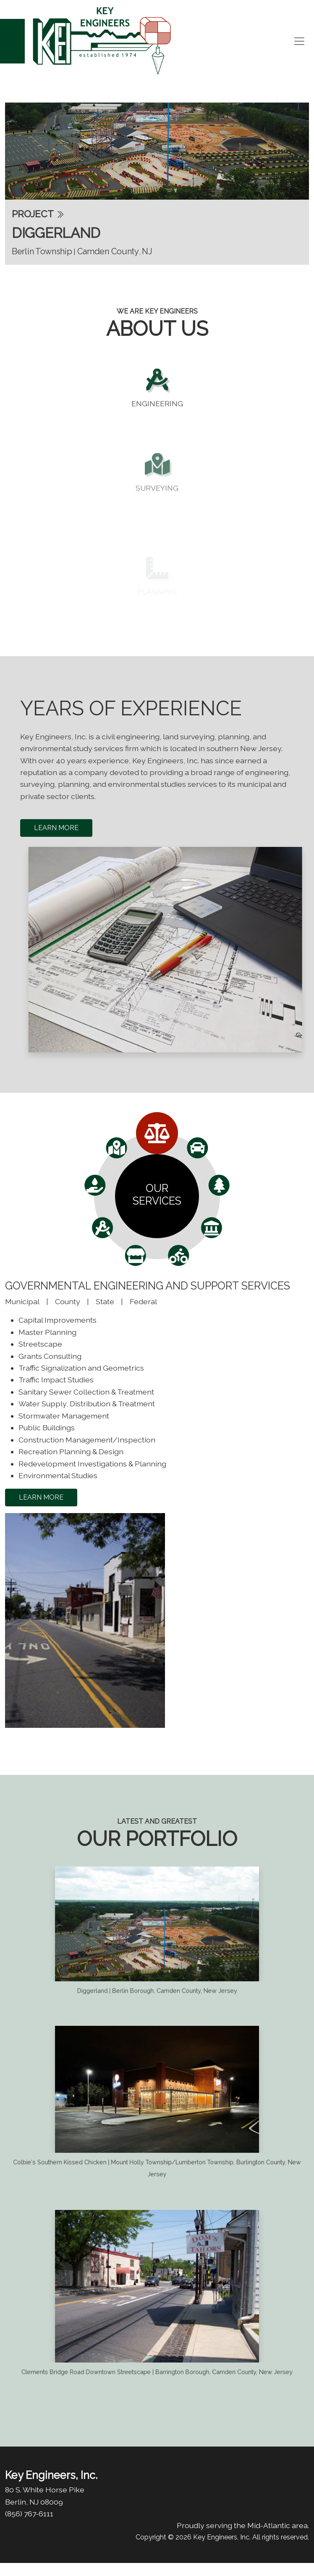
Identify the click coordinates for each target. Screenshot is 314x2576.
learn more (41, 1497)
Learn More (56, 828)
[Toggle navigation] (299, 41)
